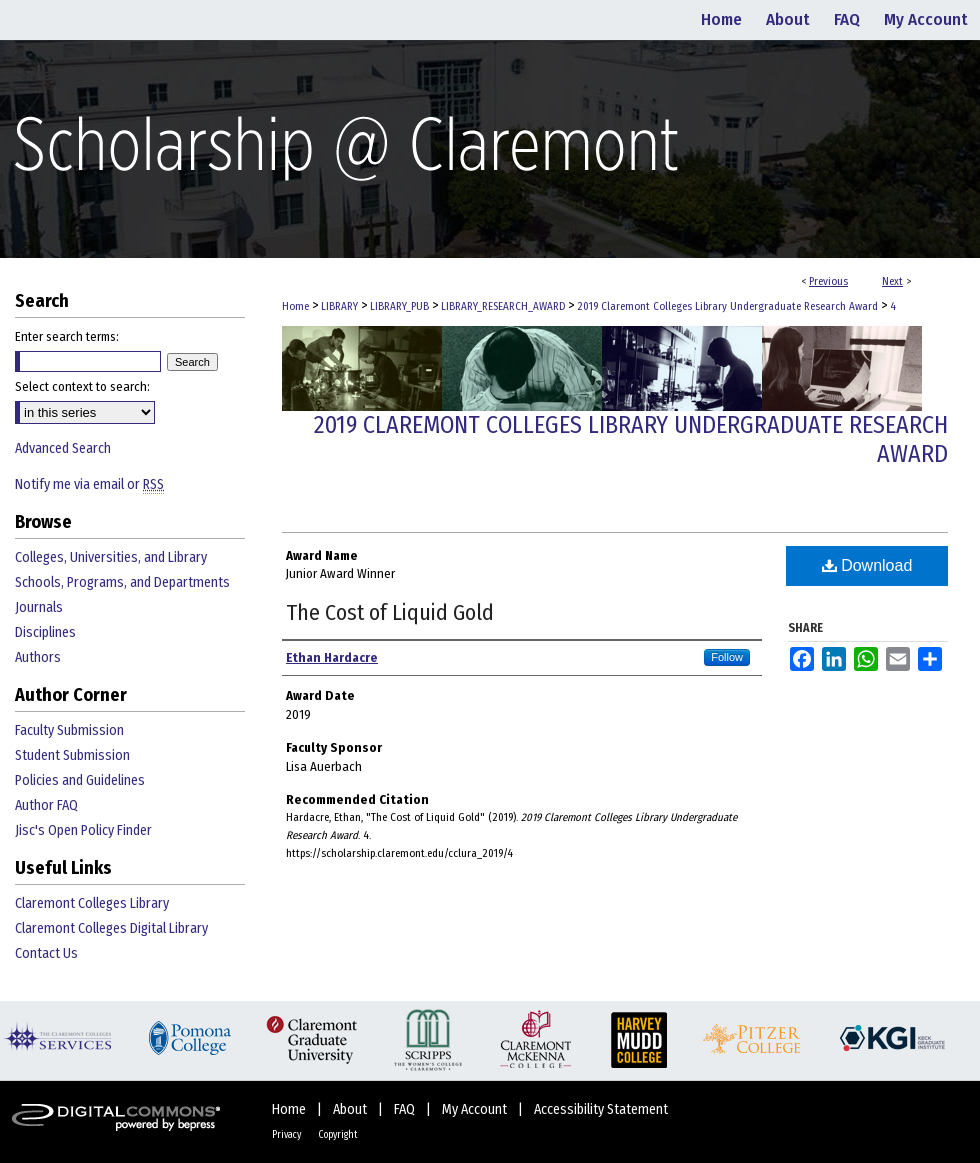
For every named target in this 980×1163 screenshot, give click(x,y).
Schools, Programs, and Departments (122, 582)
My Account (476, 1109)
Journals (39, 607)
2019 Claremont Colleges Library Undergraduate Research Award (727, 306)
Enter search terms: (67, 336)
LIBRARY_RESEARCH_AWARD (503, 306)
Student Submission (72, 755)
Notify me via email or (89, 484)
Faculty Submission (69, 730)
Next (892, 281)
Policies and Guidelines (80, 780)
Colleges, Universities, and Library (111, 557)
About (351, 1109)
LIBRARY (339, 306)
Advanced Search (63, 448)
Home (295, 306)
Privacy (287, 1135)
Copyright (338, 1135)
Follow (727, 657)
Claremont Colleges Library (92, 903)
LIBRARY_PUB (399, 306)
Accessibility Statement (601, 1109)
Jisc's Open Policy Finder (83, 830)
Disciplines (45, 632)
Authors (38, 657)
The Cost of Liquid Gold (390, 612)
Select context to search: (82, 386)
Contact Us (46, 953)
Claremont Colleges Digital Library (111, 928)
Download (867, 565)
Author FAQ (46, 805)
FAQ (406, 1109)
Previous (828, 281)
